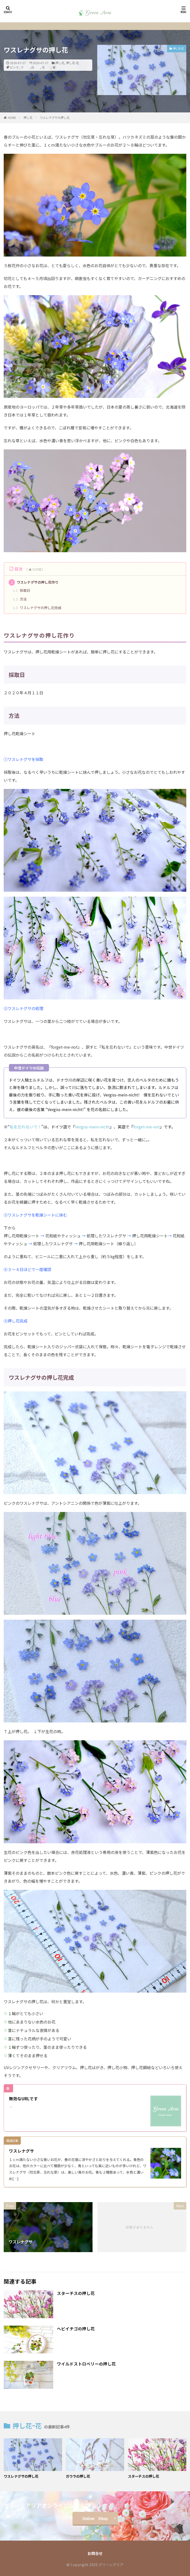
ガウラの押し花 (78, 2475)
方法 (20, 599)
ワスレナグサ (21, 2151)
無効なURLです (22, 2098)
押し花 (59, 63)
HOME (12, 117)
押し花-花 (72, 63)
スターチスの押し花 (75, 2293)
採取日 (21, 590)
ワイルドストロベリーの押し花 (84, 2363)
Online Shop (95, 2517)
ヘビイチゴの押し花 (75, 2328)
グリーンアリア (111, 2563)
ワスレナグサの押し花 (55, 117)
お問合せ (95, 2552)
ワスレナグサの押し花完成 (37, 607)
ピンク (14, 67)
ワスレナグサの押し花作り (33, 582)
